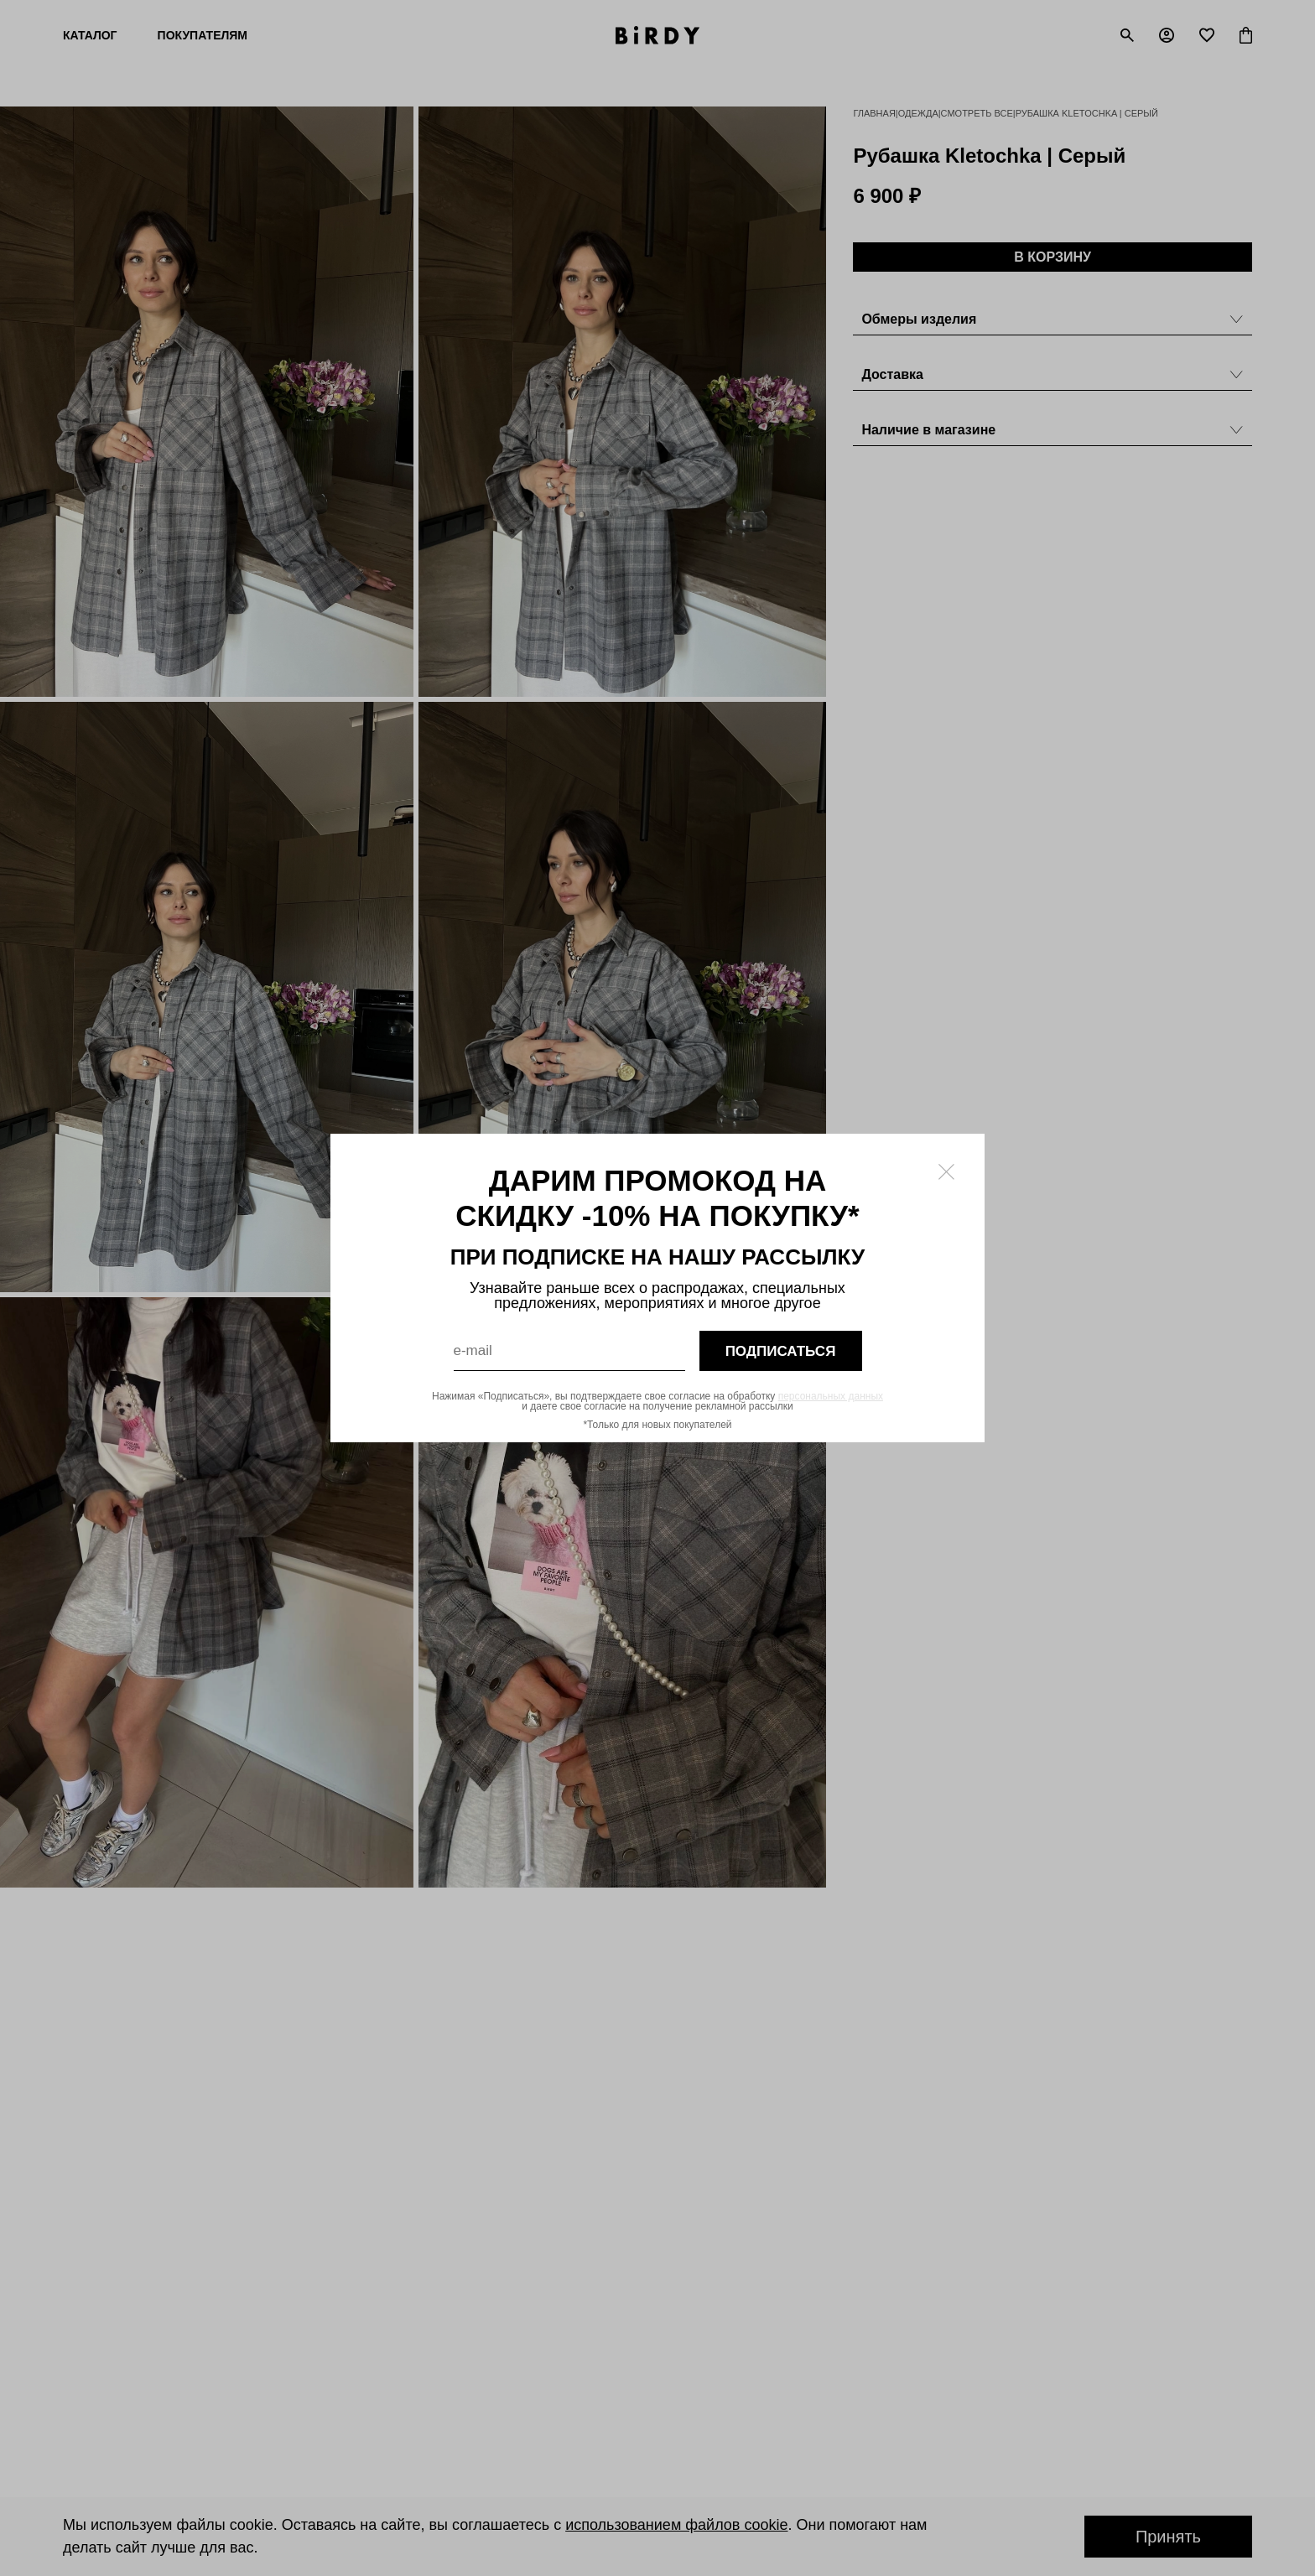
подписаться (780, 1351)
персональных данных (830, 1396)
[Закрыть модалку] (946, 1172)
